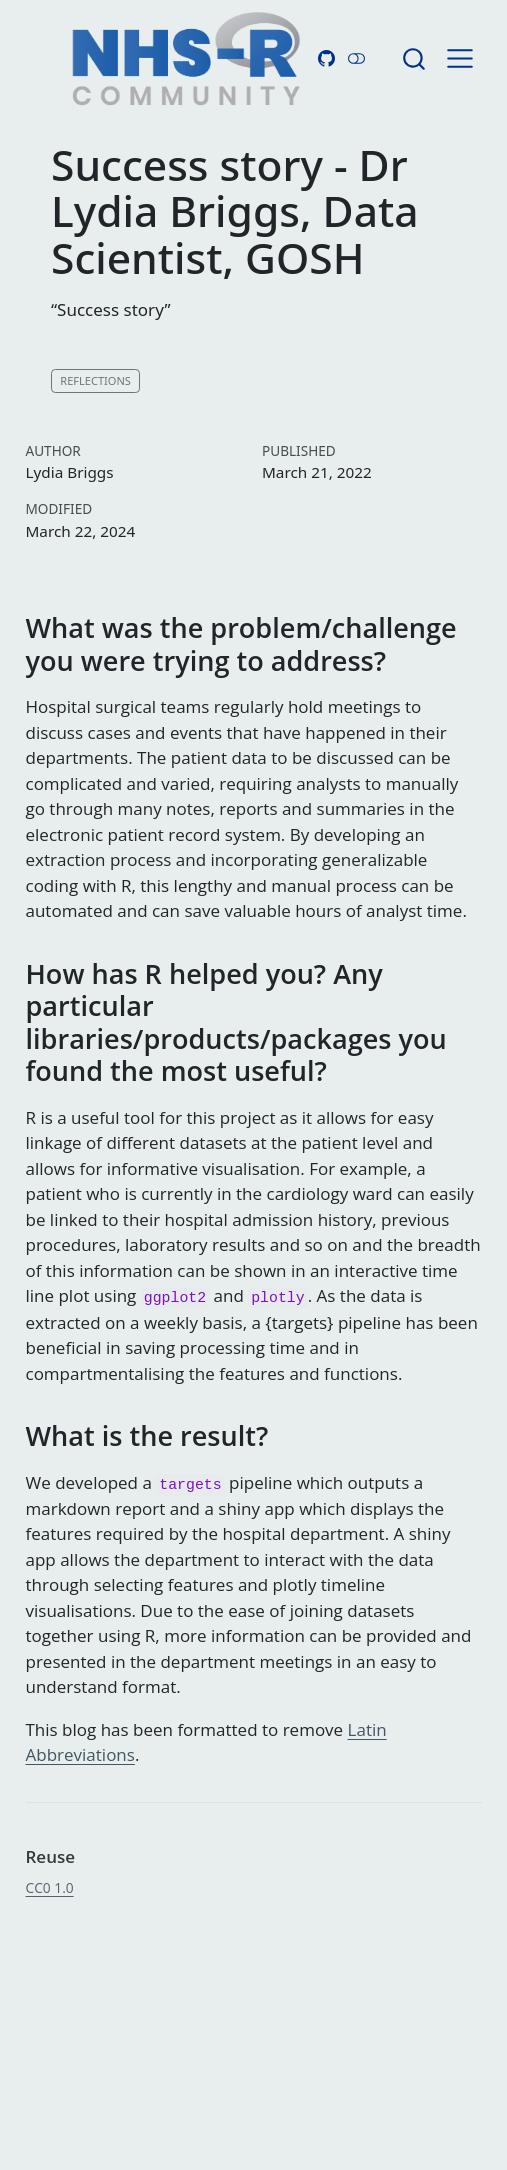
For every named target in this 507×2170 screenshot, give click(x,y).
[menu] (460, 59)
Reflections (95, 380)
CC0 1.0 (50, 1887)
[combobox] (415, 58)
